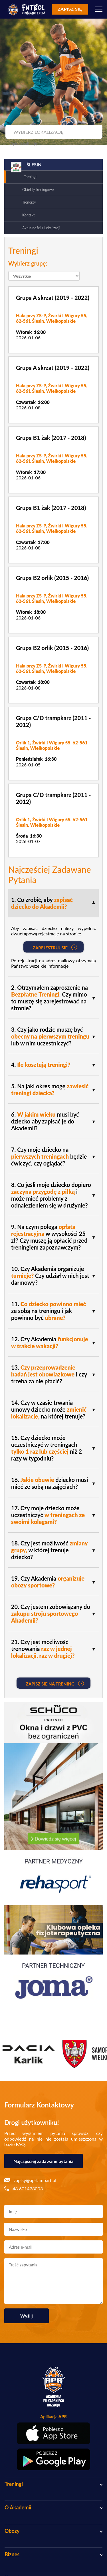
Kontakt (28, 215)
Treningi (30, 176)
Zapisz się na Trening (55, 1683)
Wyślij (26, 2315)
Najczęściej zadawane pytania (43, 2161)
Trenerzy (29, 202)
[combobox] (53, 132)
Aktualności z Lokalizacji (41, 228)
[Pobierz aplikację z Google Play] (53, 2459)
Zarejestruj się (55, 947)
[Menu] (98, 9)
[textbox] (53, 132)
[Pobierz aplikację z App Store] (53, 2433)
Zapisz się (70, 9)
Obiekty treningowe (38, 189)
